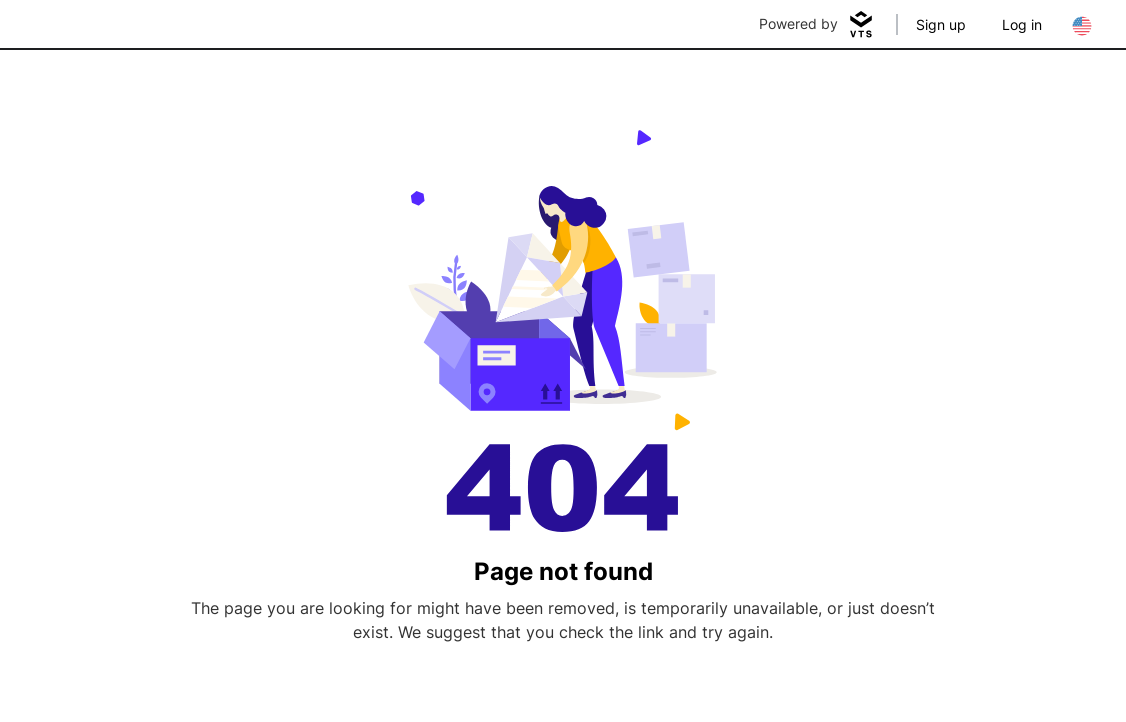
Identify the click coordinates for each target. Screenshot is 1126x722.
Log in (1022, 24)
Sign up (941, 24)
